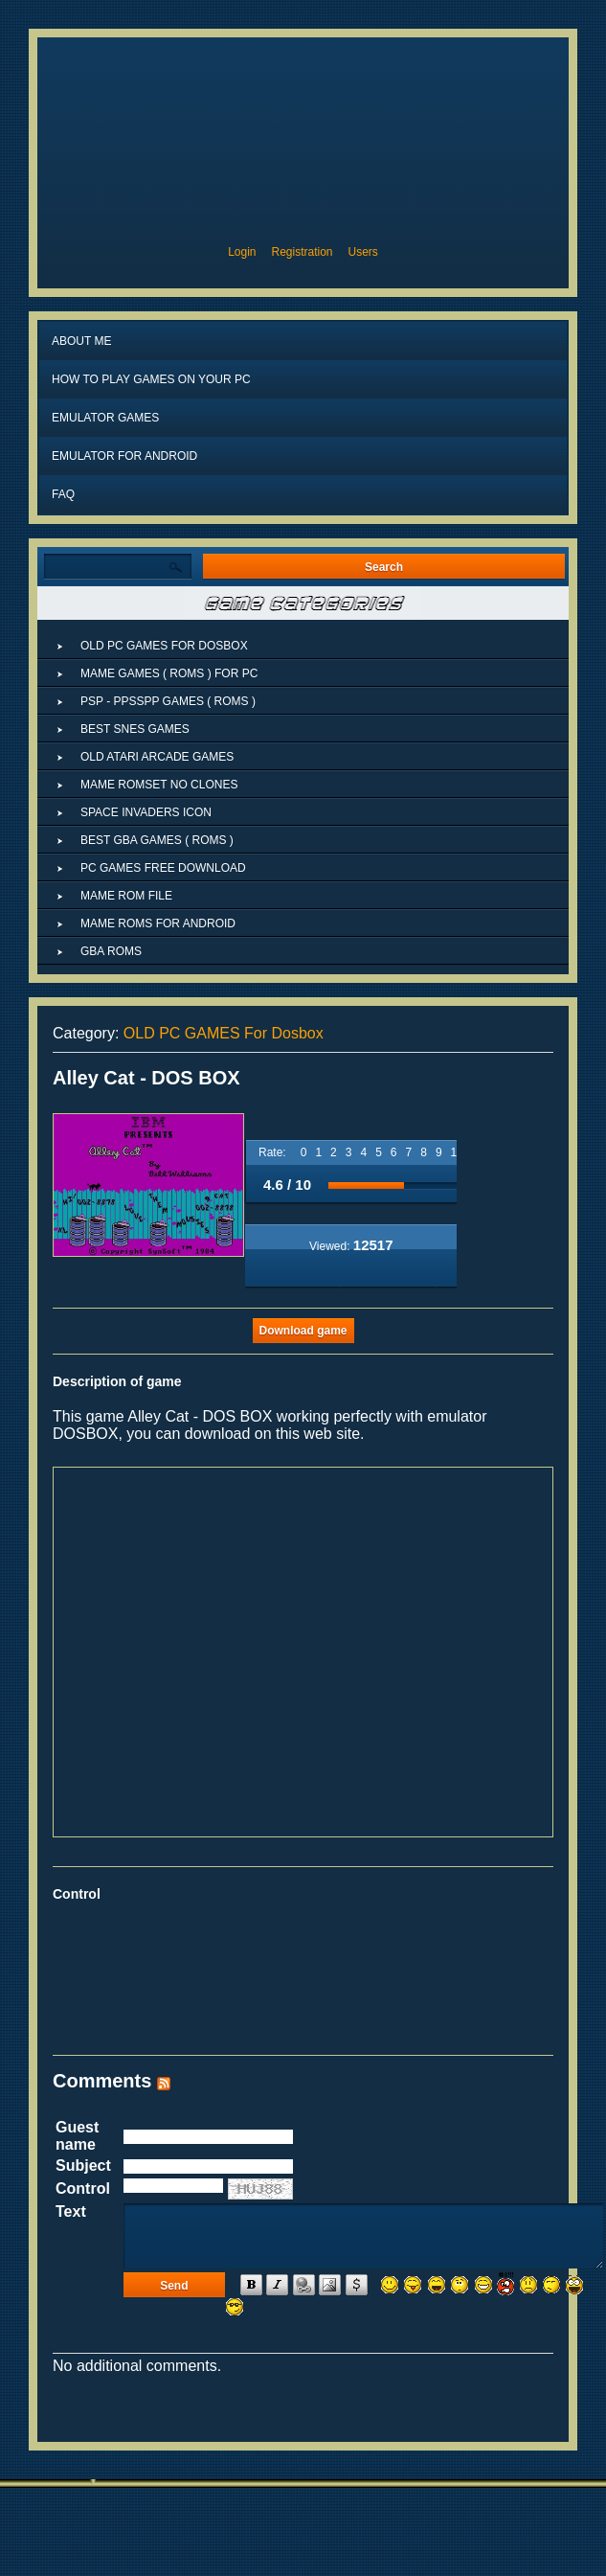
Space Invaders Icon (146, 812)
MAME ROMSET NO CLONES (158, 784)
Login (242, 252)
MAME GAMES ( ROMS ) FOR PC (169, 673)
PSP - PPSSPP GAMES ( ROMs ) (168, 701)
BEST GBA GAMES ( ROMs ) (157, 840)
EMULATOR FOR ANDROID (124, 456)
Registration (302, 252)
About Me (81, 341)
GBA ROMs (111, 951)
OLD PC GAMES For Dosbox (223, 1033)
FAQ (63, 494)
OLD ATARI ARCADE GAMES (157, 757)
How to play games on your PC (151, 379)
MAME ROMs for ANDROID (158, 923)
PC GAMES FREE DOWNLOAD (163, 868)
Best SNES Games (135, 729)
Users (363, 252)
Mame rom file (126, 895)
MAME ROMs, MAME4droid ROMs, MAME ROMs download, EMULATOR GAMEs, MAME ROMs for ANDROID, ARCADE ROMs (303, 136)
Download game (302, 1330)
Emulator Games (105, 417)
